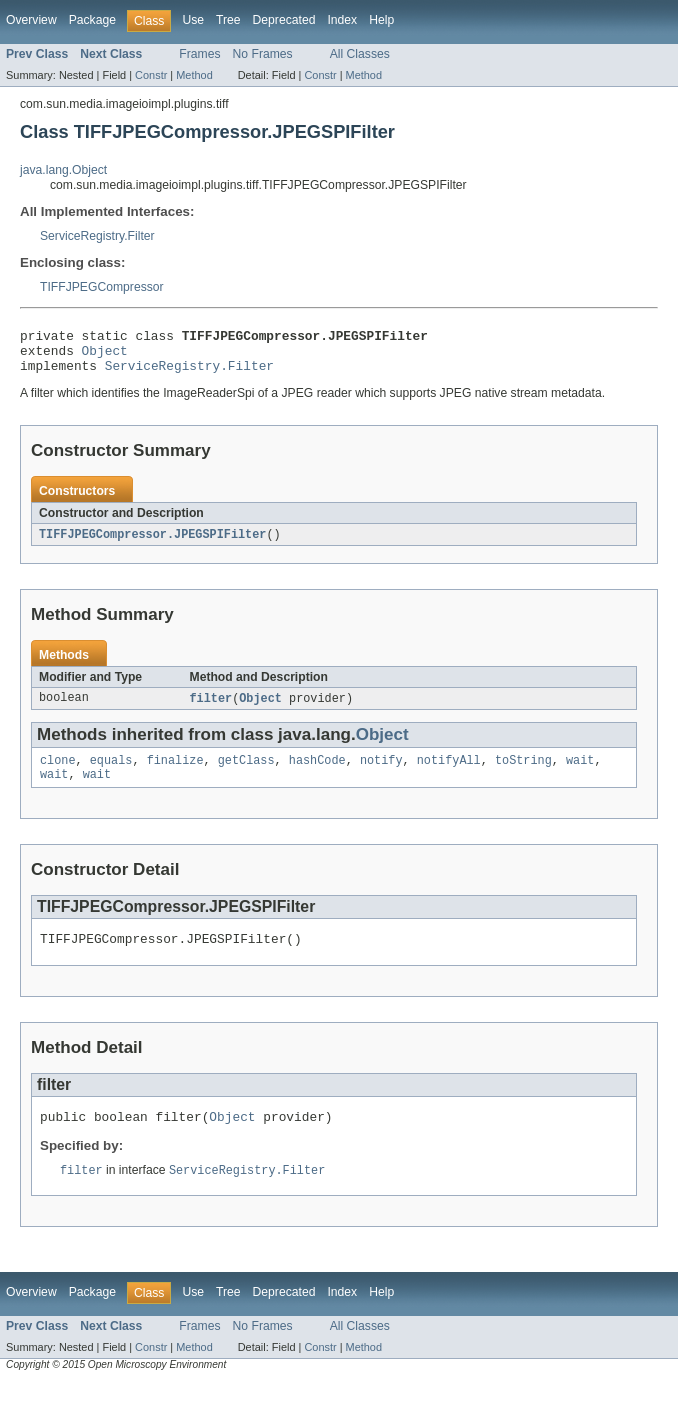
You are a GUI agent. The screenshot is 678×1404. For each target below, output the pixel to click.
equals (111, 773)
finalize (175, 773)
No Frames (263, 54)
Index (342, 20)
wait (580, 773)
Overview (31, 20)
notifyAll (449, 773)
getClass (246, 773)
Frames (199, 54)
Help (381, 20)
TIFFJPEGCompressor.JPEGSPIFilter (152, 544)
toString (523, 773)
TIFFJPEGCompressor (102, 287)
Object (105, 356)
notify (381, 773)
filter (211, 709)
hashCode (317, 773)
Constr (151, 75)
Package (92, 20)
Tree (228, 20)
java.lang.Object (63, 170)
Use (193, 20)
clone (58, 773)
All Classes (360, 54)
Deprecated (284, 20)
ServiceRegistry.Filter (97, 236)
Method (194, 75)
